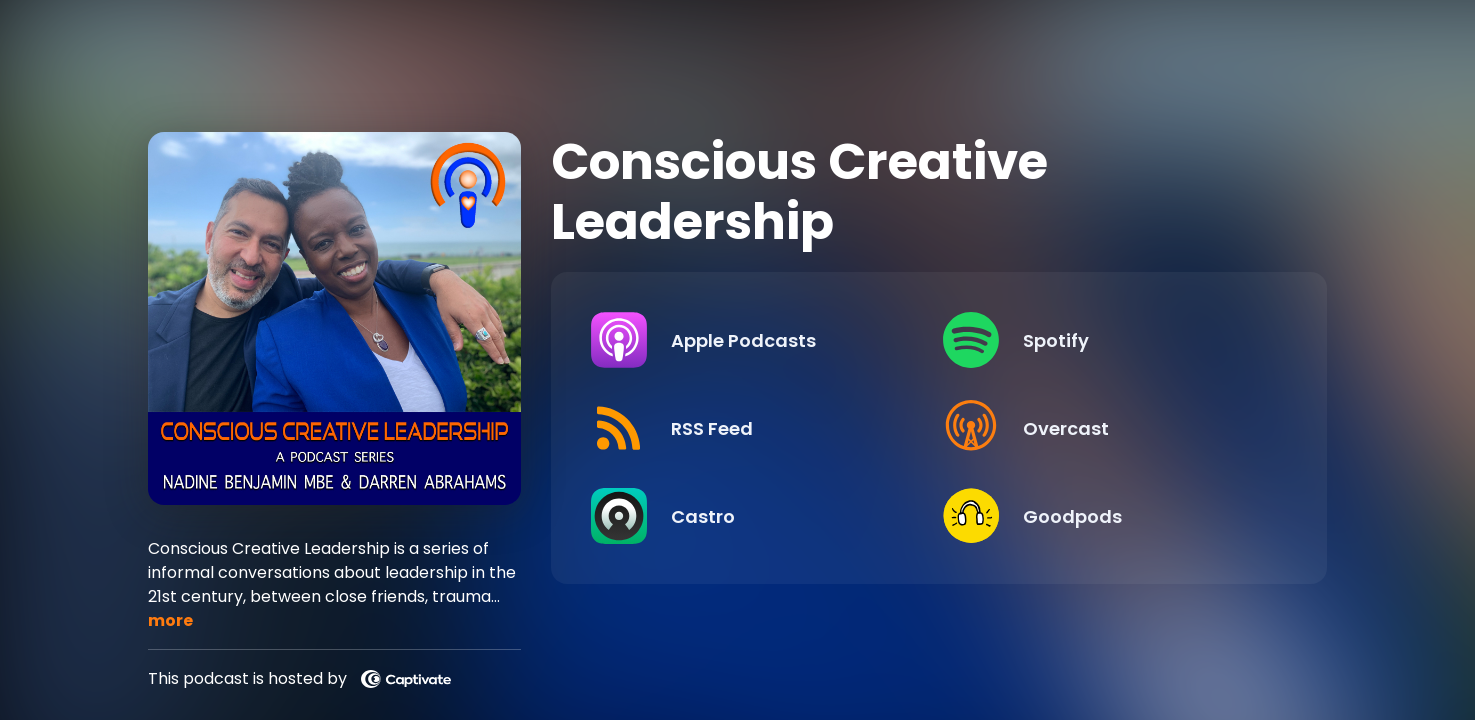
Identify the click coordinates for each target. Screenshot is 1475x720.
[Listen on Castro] (753, 516)
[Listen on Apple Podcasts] (753, 340)
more (170, 620)
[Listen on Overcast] (1109, 428)
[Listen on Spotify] (1109, 340)
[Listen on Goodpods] (1109, 516)
